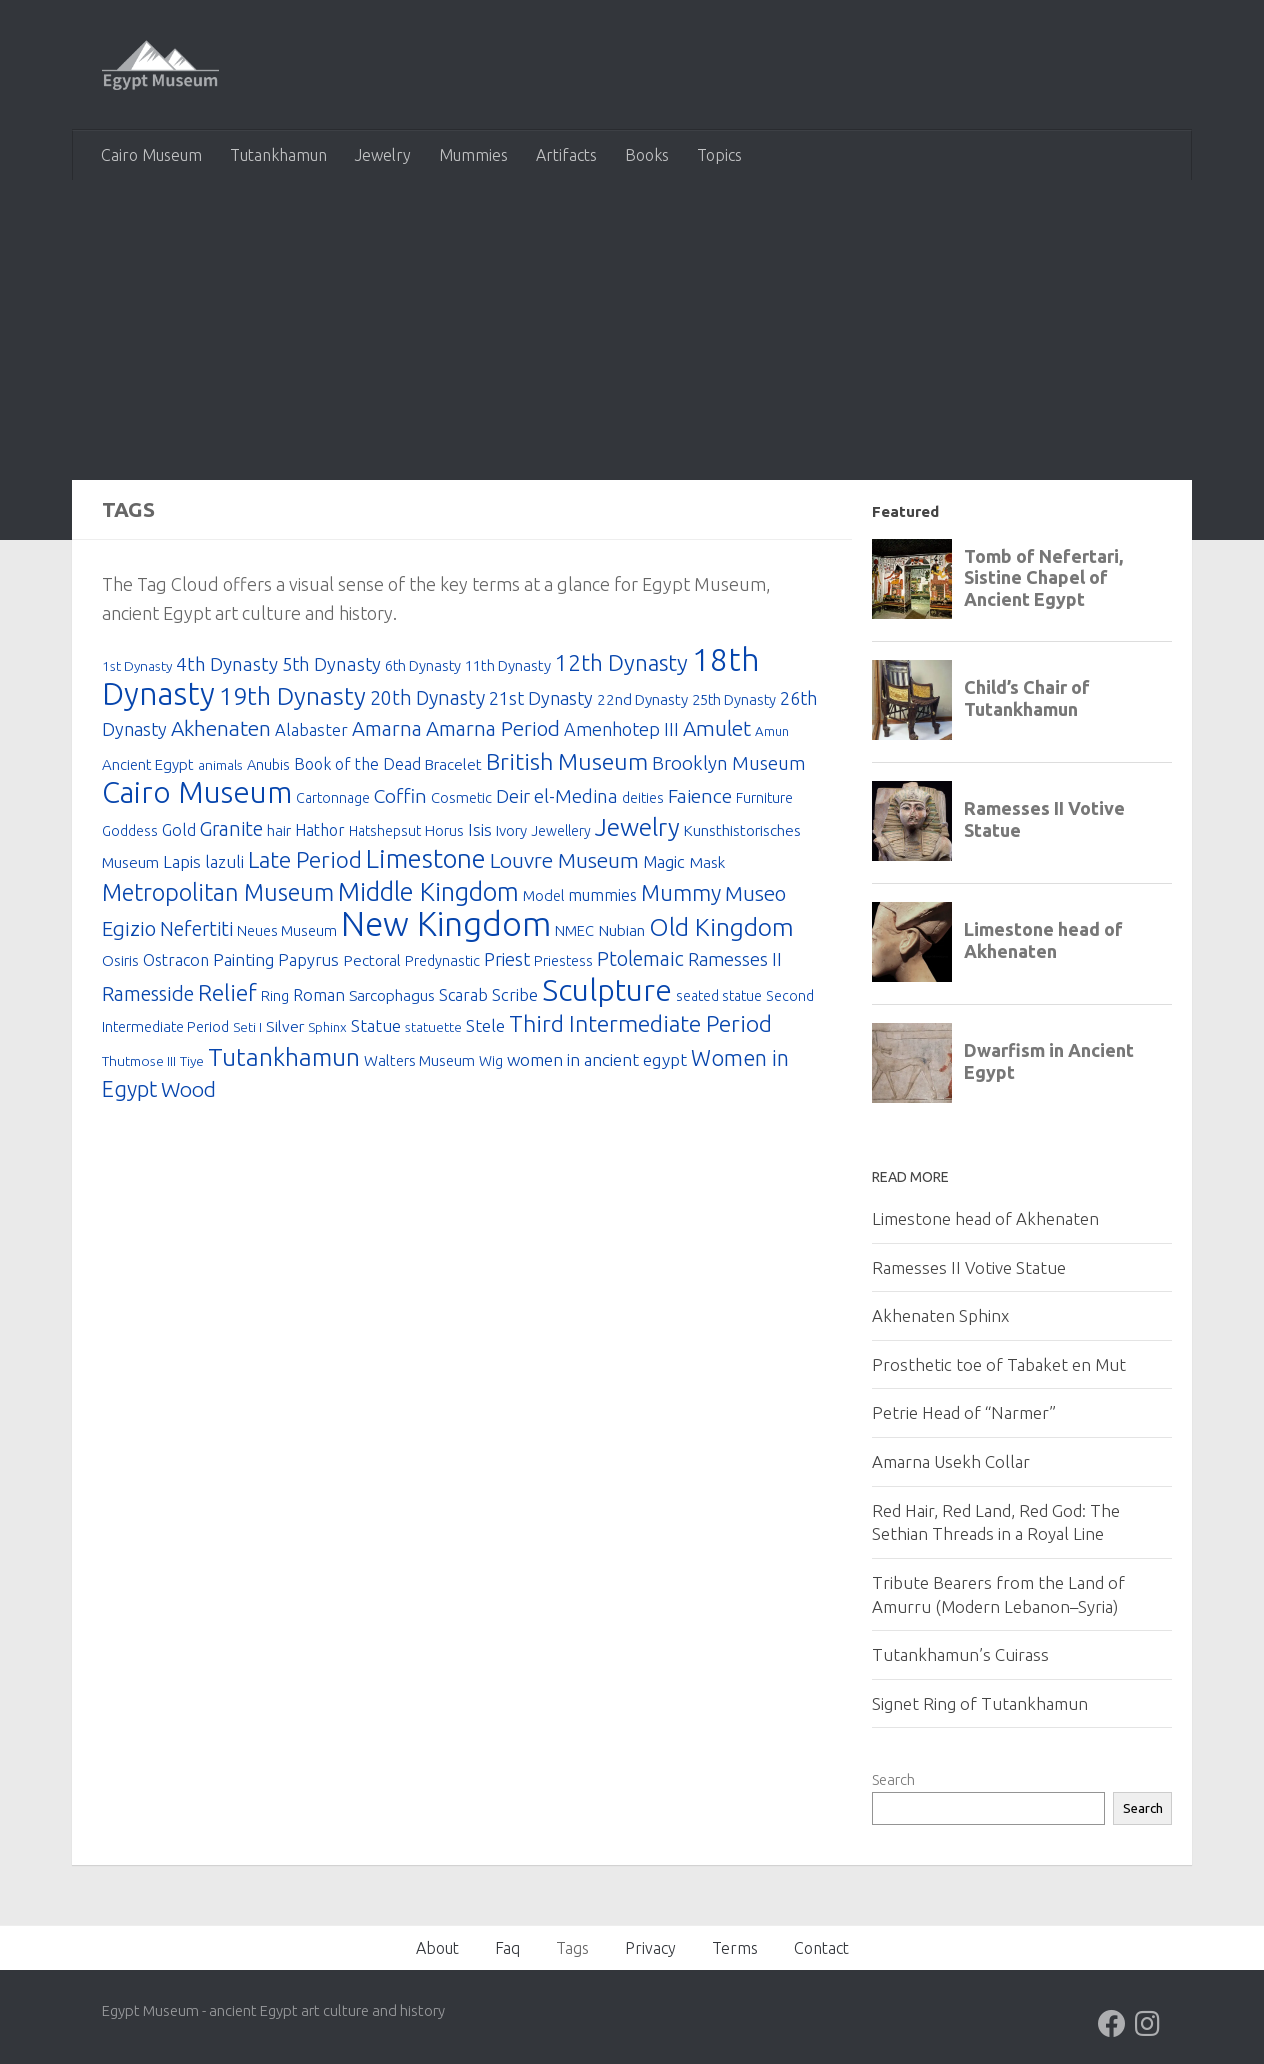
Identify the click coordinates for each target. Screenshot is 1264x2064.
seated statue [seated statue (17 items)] (719, 1000)
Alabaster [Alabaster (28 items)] (311, 731)
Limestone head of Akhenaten (985, 1218)
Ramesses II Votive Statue (969, 1267)
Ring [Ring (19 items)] (275, 999)
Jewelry (383, 155)
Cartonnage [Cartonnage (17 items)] (333, 800)
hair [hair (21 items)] (279, 832)
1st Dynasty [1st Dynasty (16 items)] (137, 666)
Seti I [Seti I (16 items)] (247, 1031)
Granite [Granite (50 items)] (231, 831)
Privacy (650, 1948)
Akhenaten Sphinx (940, 1315)
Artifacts (566, 155)
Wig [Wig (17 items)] (491, 1065)
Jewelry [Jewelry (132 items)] (637, 829)
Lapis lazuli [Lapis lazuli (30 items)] (203, 863)
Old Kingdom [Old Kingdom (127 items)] (721, 930)
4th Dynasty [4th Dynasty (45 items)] (227, 664)
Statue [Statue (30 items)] (376, 1029)
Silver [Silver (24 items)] (285, 1030)
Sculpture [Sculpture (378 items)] (607, 994)
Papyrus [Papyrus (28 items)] (308, 964)
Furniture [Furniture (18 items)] (764, 800)
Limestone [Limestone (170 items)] (426, 860)
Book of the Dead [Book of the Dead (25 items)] (357, 765)
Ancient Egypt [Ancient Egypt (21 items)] (148, 765)
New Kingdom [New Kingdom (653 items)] (446, 926)
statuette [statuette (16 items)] (433, 1031)
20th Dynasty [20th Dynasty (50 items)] (427, 698)
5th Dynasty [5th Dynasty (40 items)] (331, 664)
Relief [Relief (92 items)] (227, 996)
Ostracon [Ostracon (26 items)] (176, 964)
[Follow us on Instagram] (1148, 2024)
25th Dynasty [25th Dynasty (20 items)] (734, 699)
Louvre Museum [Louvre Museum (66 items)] (564, 862)
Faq (507, 1948)
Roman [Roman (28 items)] (319, 999)
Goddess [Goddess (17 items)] (130, 833)
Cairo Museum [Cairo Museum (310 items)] (197, 794)
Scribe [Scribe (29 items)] (515, 998)
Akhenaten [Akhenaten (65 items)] (221, 729)
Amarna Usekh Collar (951, 1461)
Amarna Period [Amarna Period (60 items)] (493, 729)
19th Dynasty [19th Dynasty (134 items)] (292, 696)
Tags (572, 1948)
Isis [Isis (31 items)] (480, 831)
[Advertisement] (632, 330)
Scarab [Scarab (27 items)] (463, 999)
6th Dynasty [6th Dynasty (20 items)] (423, 665)
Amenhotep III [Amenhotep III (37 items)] (621, 730)
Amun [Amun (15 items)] (772, 732)
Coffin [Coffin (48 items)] (400, 798)
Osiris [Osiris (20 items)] (120, 964)
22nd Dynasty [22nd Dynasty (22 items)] (642, 699)
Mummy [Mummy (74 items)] (681, 895)
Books (647, 155)
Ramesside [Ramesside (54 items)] (148, 997)
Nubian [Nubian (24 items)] (621, 933)
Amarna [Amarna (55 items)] (387, 729)
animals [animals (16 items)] (220, 766)
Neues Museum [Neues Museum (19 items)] (287, 933)
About (437, 1948)
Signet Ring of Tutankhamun (980, 1703)
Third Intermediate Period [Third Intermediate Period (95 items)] (640, 1027)
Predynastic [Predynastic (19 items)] (442, 964)
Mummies (473, 155)
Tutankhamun (278, 155)
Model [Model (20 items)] (543, 897)
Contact (821, 1948)
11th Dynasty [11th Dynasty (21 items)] (508, 665)
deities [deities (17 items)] (643, 800)
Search (893, 1779)
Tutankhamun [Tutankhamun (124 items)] (284, 1061)
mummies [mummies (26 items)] (602, 897)
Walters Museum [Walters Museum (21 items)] (419, 1064)
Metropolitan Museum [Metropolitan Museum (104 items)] (218, 894)
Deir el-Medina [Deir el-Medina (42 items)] (557, 798)
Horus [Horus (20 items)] (444, 832)
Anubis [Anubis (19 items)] (268, 765)
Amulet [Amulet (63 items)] (717, 729)
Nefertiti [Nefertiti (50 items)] (196, 932)
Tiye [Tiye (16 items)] (192, 1065)
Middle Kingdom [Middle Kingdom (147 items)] (428, 893)
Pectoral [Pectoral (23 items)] (372, 964)
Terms (735, 1948)
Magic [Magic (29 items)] (664, 863)
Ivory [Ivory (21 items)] (511, 832)
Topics (719, 155)
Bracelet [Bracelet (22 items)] (453, 765)
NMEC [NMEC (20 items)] (574, 933)
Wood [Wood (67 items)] (188, 1094)
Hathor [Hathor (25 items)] (320, 832)
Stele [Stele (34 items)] (485, 1029)
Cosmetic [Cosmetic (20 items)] (461, 799)
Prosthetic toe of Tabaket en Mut (999, 1364)
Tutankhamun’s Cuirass (960, 1654)
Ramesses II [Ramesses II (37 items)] (735, 963)
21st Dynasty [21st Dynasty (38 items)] (541, 698)
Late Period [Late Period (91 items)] (305, 861)
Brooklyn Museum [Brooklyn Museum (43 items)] (729, 764)
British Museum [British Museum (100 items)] (567, 762)
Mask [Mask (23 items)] (707, 864)
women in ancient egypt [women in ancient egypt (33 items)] (597, 1063)
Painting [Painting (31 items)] (243, 963)
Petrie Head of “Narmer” (964, 1412)
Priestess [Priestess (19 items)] (563, 964)
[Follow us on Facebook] (1112, 2024)
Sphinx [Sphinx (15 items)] (327, 1031)
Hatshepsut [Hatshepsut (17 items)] (385, 833)
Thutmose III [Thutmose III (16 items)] (139, 1065)
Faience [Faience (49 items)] (700, 798)
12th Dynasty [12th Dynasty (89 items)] (621, 662)
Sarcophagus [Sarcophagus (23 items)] (392, 999)
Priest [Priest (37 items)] (507, 963)
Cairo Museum (151, 155)
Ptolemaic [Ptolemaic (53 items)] (640, 962)
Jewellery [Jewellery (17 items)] (561, 833)
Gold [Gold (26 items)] (179, 832)
